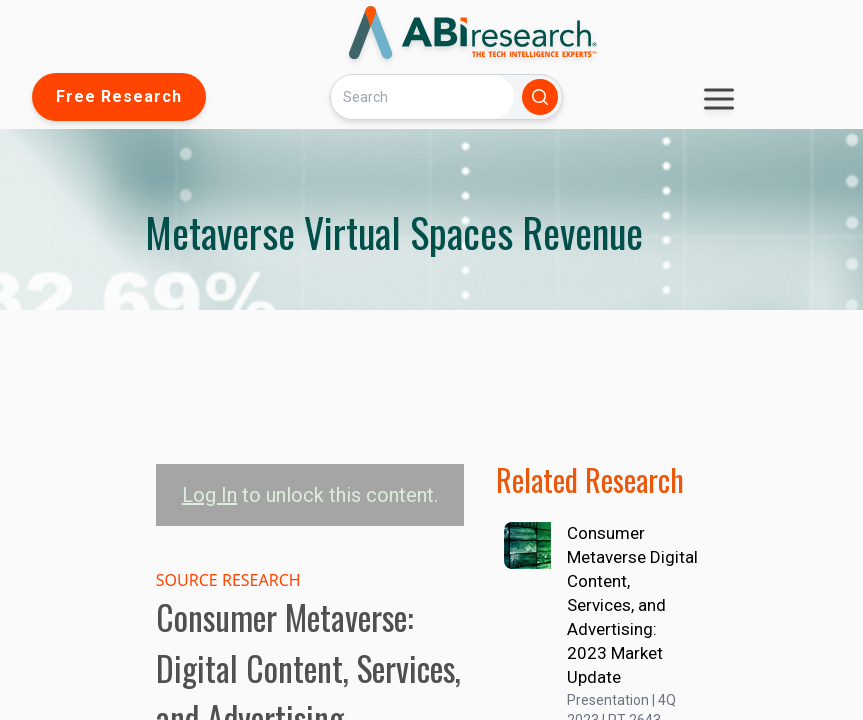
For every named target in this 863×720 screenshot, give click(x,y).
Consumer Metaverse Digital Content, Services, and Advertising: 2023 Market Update (632, 605)
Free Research (119, 96)
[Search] (422, 96)
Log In (209, 495)
